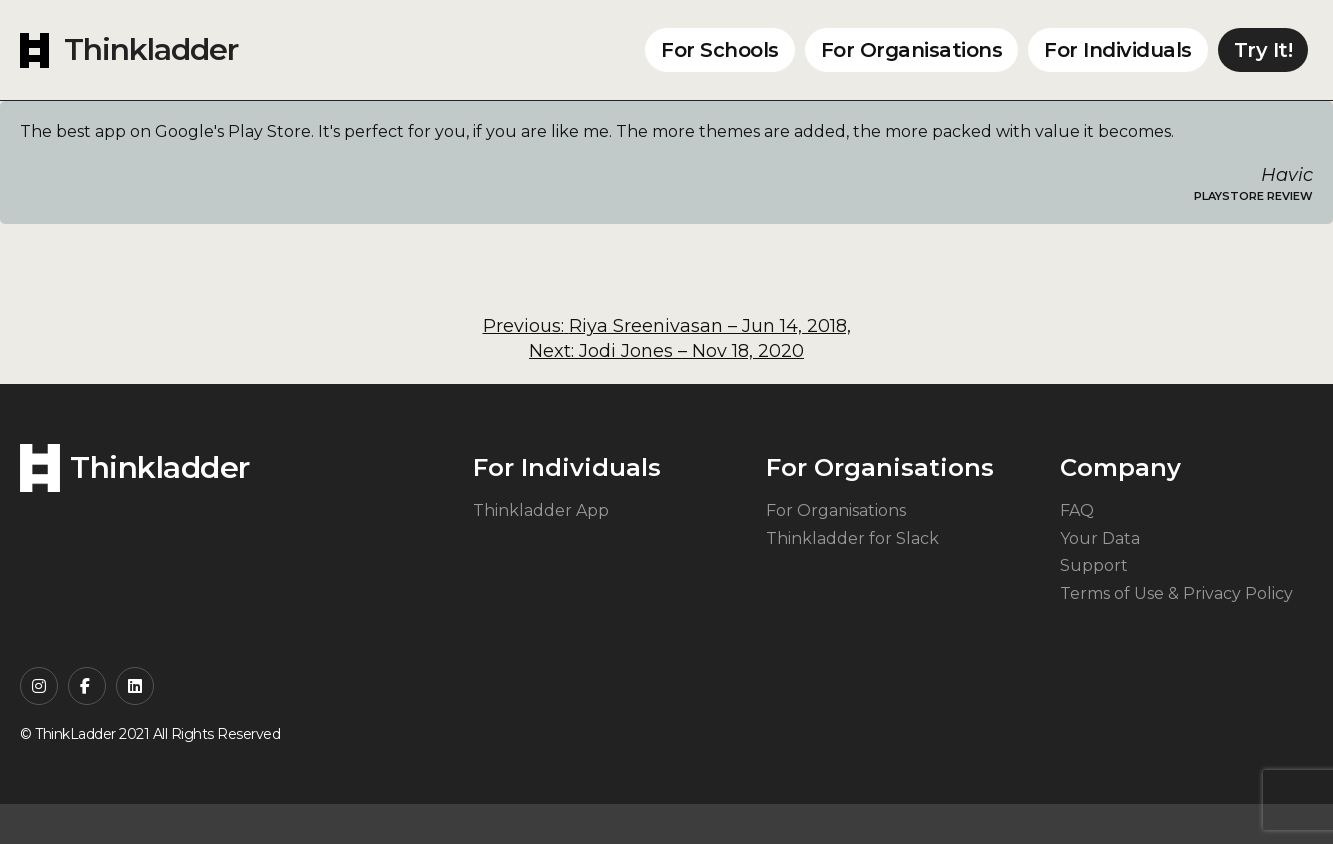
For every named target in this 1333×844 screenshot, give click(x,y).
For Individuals (1118, 50)
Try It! (1263, 50)
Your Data (1100, 538)
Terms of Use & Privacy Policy (1176, 593)
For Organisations (912, 50)
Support (1094, 565)
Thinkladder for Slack (852, 538)
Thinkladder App (541, 510)
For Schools (720, 50)
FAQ (1077, 510)
